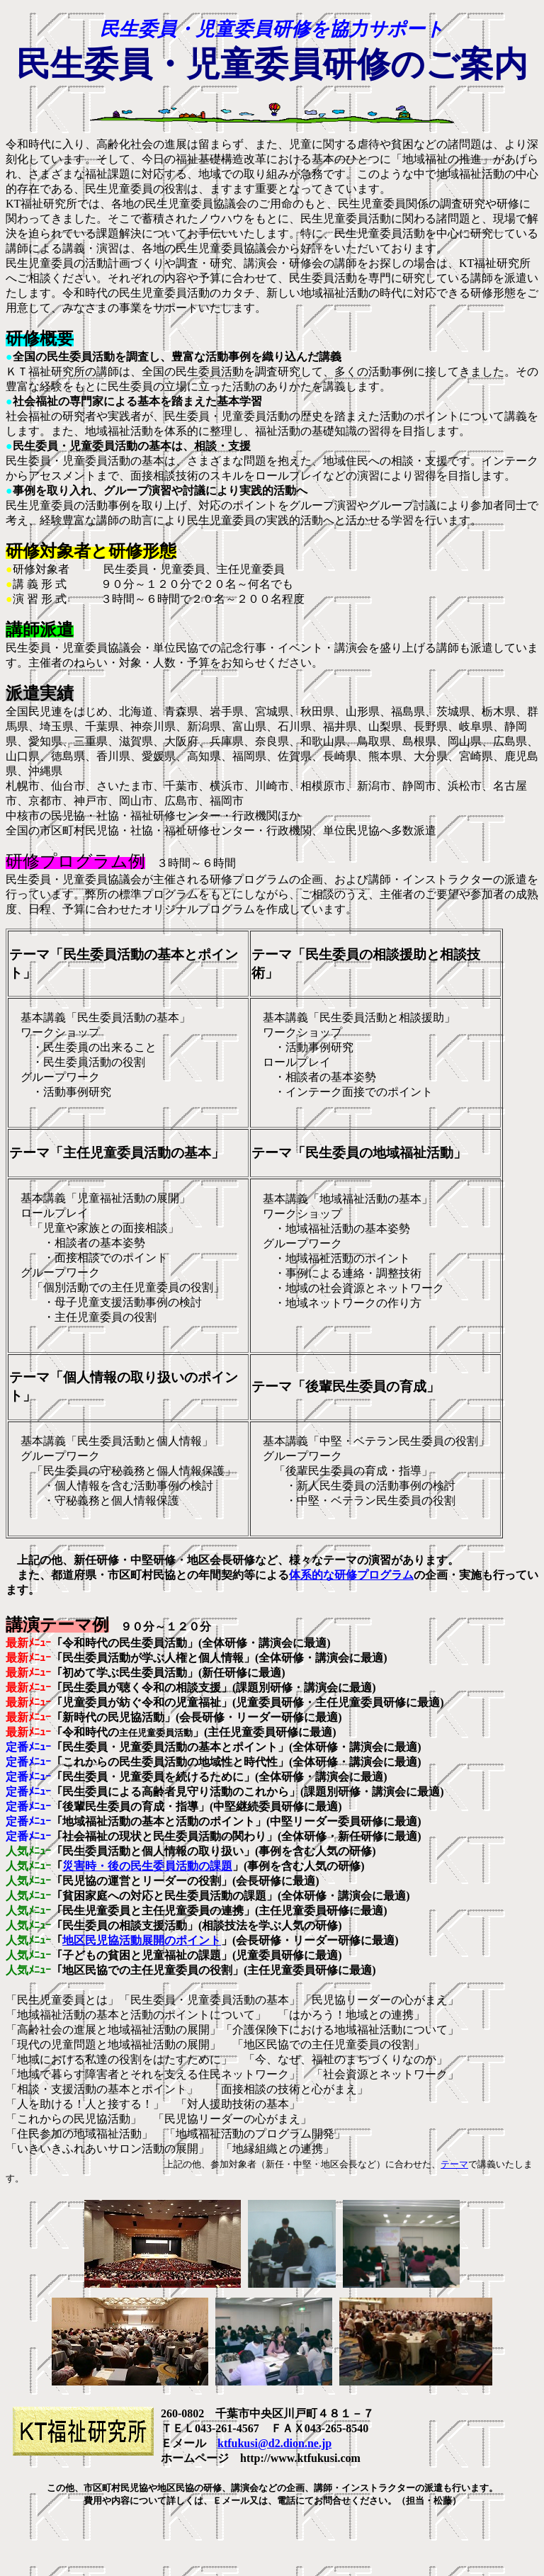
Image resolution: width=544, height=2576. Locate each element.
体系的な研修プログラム (351, 1575)
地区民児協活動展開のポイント (141, 1940)
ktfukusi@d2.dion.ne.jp (274, 2443)
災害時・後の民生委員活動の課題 (147, 1866)
